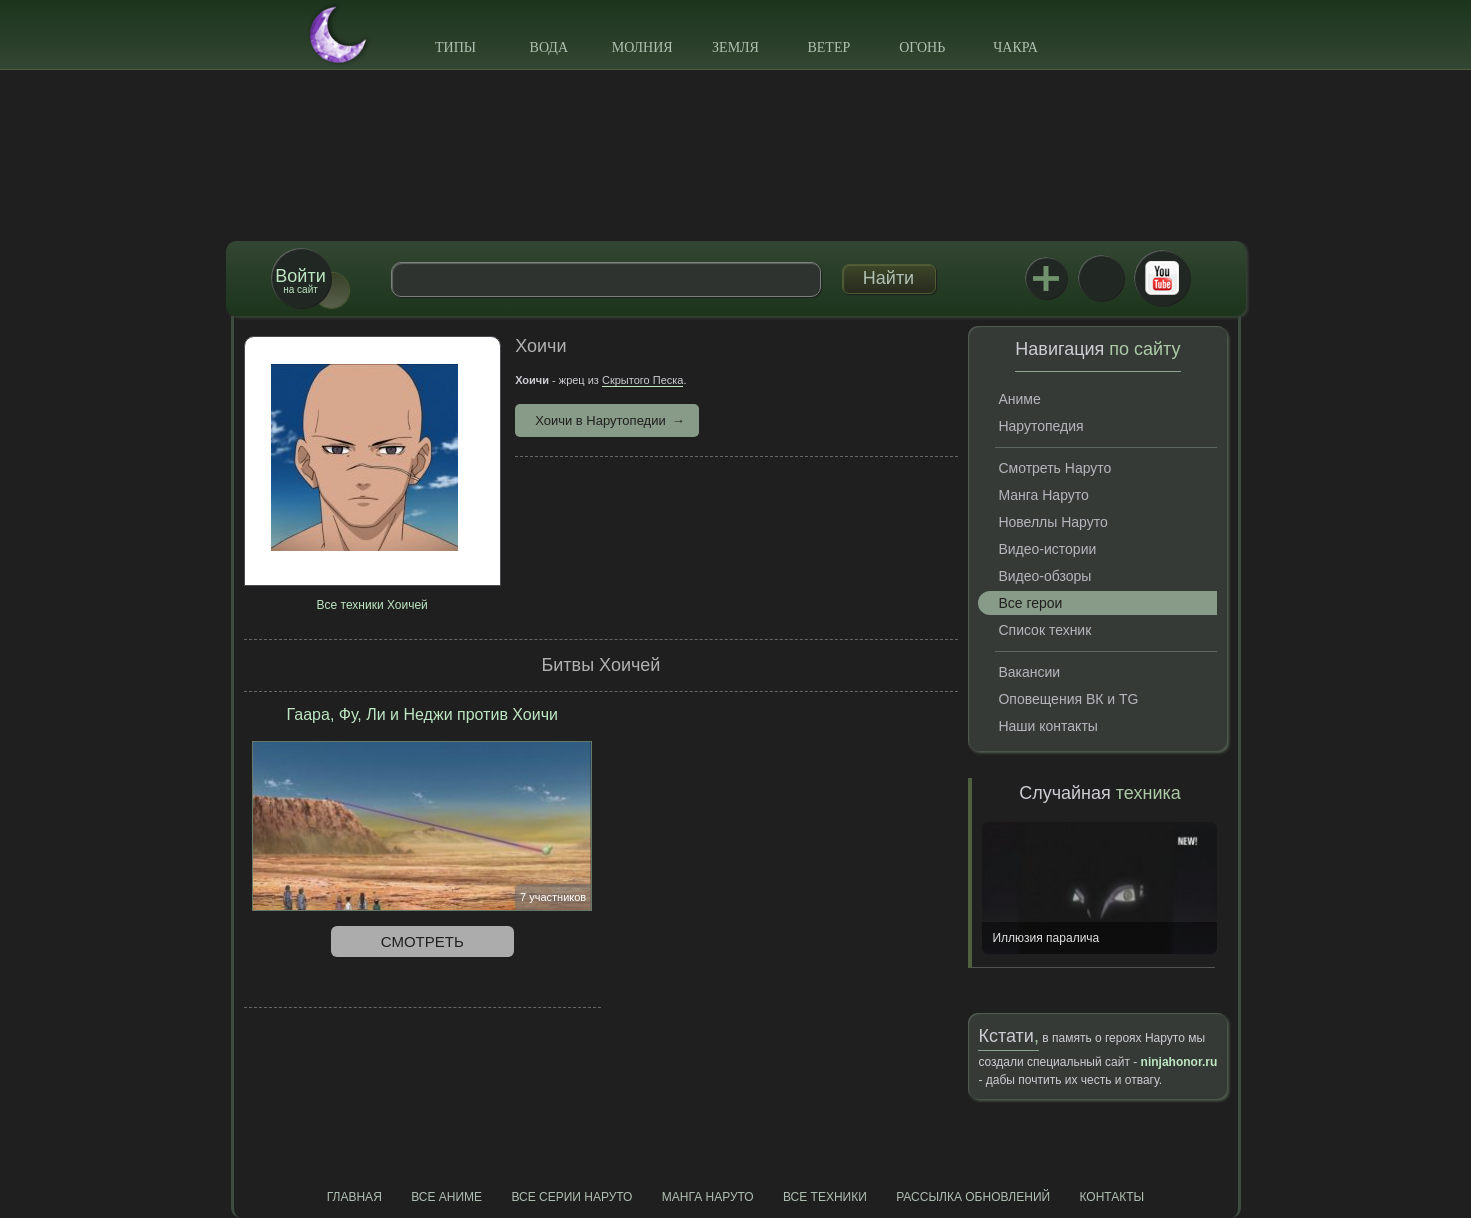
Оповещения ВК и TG (1068, 699)
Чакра (1015, 47)
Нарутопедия (1040, 426)
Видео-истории (1047, 549)
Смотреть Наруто (1054, 468)
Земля (735, 47)
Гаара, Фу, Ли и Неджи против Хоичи (422, 714)
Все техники (825, 1197)
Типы (455, 47)
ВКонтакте (1101, 278)
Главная (354, 1197)
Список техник (1044, 630)
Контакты (1112, 1197)
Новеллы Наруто (1052, 522)
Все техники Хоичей (372, 605)
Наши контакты (1047, 726)
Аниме (1019, 399)
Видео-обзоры (1044, 576)
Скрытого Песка (642, 380)
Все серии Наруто (571, 1197)
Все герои (1030, 603)
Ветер (828, 47)
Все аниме (446, 1197)
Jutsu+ (1046, 278)
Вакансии (1029, 672)
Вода (549, 47)
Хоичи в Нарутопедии (600, 420)
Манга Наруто (1043, 495)
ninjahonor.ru (1179, 1062)
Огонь (922, 47)
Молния (642, 47)
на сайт (300, 280)
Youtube (1162, 278)
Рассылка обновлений (973, 1197)
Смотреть (422, 941)
